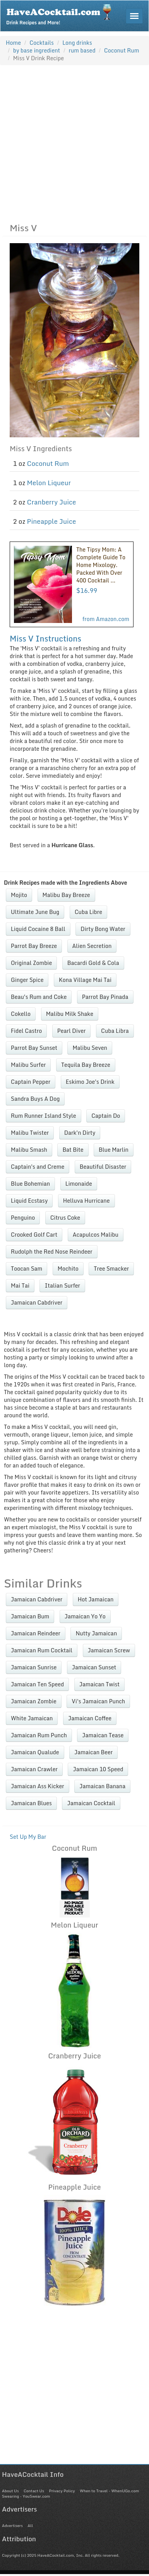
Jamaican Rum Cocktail (41, 1650)
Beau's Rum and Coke (39, 996)
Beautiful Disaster (103, 1166)
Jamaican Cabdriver (36, 1302)
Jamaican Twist (99, 1684)
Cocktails (41, 42)
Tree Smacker (111, 1268)
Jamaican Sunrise (34, 1667)
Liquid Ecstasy (29, 1200)
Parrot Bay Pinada (105, 996)
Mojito (19, 894)
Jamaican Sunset (94, 1667)
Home (13, 42)
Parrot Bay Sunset (34, 1047)
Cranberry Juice (51, 502)
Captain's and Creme (37, 1166)
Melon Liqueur (49, 482)
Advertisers (12, 2525)
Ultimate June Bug (35, 911)
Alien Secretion (92, 945)
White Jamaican (32, 1718)
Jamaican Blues (31, 1803)
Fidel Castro (26, 1030)
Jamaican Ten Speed (37, 1684)
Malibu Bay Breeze (66, 894)
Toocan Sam (26, 1268)
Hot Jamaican (96, 1599)
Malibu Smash (29, 1149)
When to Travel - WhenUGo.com (109, 2491)
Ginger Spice (27, 979)
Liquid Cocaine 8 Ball (38, 928)
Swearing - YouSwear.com (26, 2496)
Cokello (21, 1013)
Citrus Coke (65, 1217)
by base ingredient (36, 50)
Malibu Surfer (28, 1064)
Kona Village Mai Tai (85, 979)
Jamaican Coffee (89, 1718)
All (30, 2525)
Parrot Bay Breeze (34, 945)
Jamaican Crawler (34, 1769)
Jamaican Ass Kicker (37, 1786)
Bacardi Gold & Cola (93, 962)
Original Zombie (31, 962)
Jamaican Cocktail (91, 1803)
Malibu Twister (30, 1132)
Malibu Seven (89, 1047)
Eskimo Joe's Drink (90, 1081)
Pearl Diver (71, 1030)
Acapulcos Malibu (95, 1234)
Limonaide (78, 1183)
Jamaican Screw (109, 1650)
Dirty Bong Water (102, 928)
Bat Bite (72, 1149)
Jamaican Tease (102, 1735)
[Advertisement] (72, 141)
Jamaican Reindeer (35, 1633)
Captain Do (105, 1115)
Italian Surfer (62, 1285)
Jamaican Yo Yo (85, 1616)
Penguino (23, 1217)
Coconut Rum (48, 463)
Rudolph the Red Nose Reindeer (51, 1251)
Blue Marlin (113, 1149)
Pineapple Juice (51, 521)
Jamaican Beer (93, 1752)
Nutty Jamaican (96, 1633)
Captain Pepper (30, 1081)
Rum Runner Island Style (43, 1115)
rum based (82, 50)
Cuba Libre (88, 911)
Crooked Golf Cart (34, 1234)
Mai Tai (20, 1285)
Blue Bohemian (30, 1183)
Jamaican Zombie (34, 1701)
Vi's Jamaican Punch (98, 1701)
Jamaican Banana (102, 1786)
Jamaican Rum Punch (39, 1735)
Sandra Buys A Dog (35, 1098)
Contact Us (34, 2491)
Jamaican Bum (30, 1616)
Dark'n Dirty (80, 1132)
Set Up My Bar (28, 1836)
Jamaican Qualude (35, 1752)
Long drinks (77, 42)
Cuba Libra (115, 1030)
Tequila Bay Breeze (85, 1064)
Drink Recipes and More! (61, 14)
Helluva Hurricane (86, 1200)
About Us (10, 2491)
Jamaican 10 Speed (98, 1769)
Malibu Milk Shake (69, 1013)
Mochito (68, 1268)
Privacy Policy (62, 2491)
